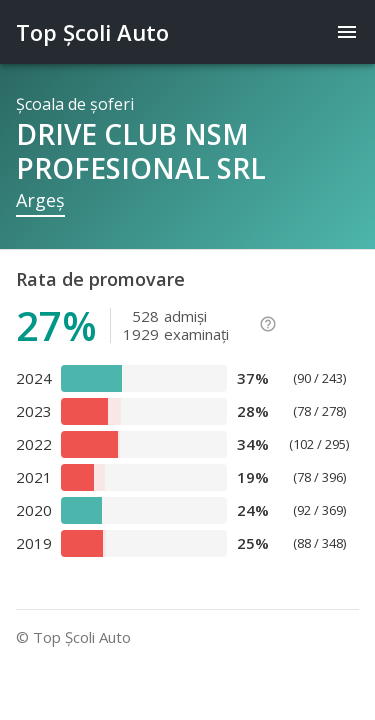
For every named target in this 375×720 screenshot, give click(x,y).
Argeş (40, 200)
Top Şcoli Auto (92, 32)
